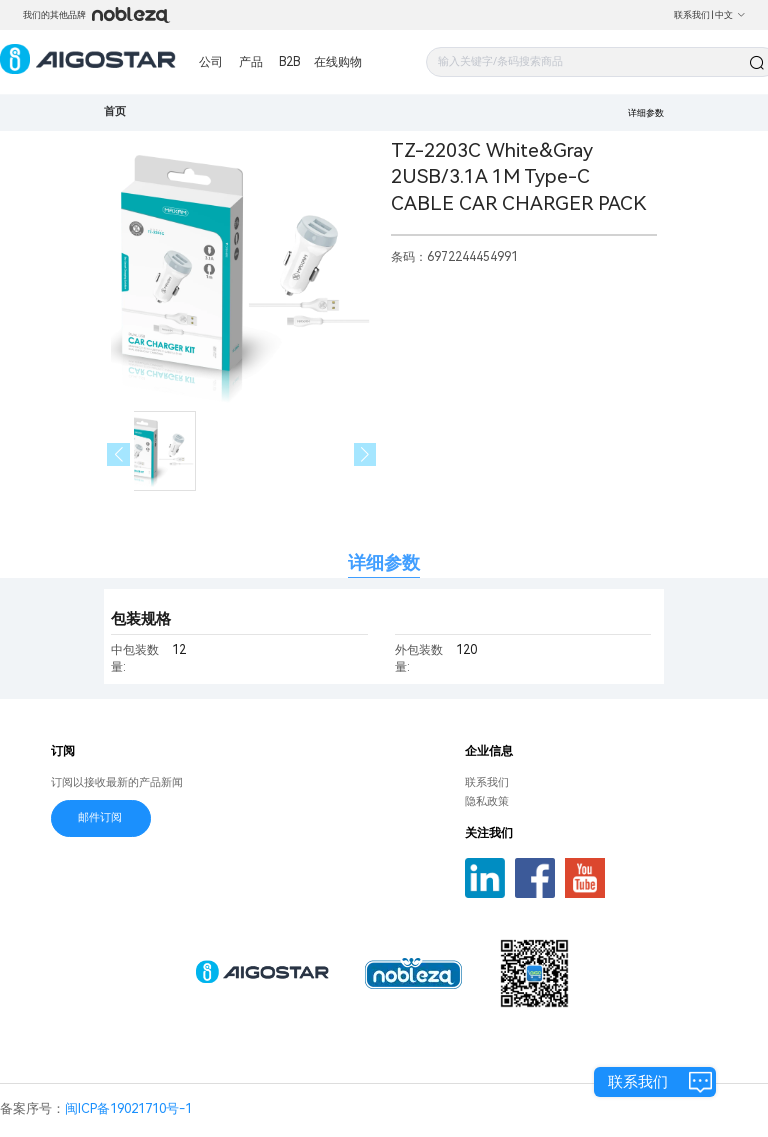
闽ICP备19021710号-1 (128, 1108)
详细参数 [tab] (384, 562)
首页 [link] (115, 111)
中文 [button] (730, 15)
